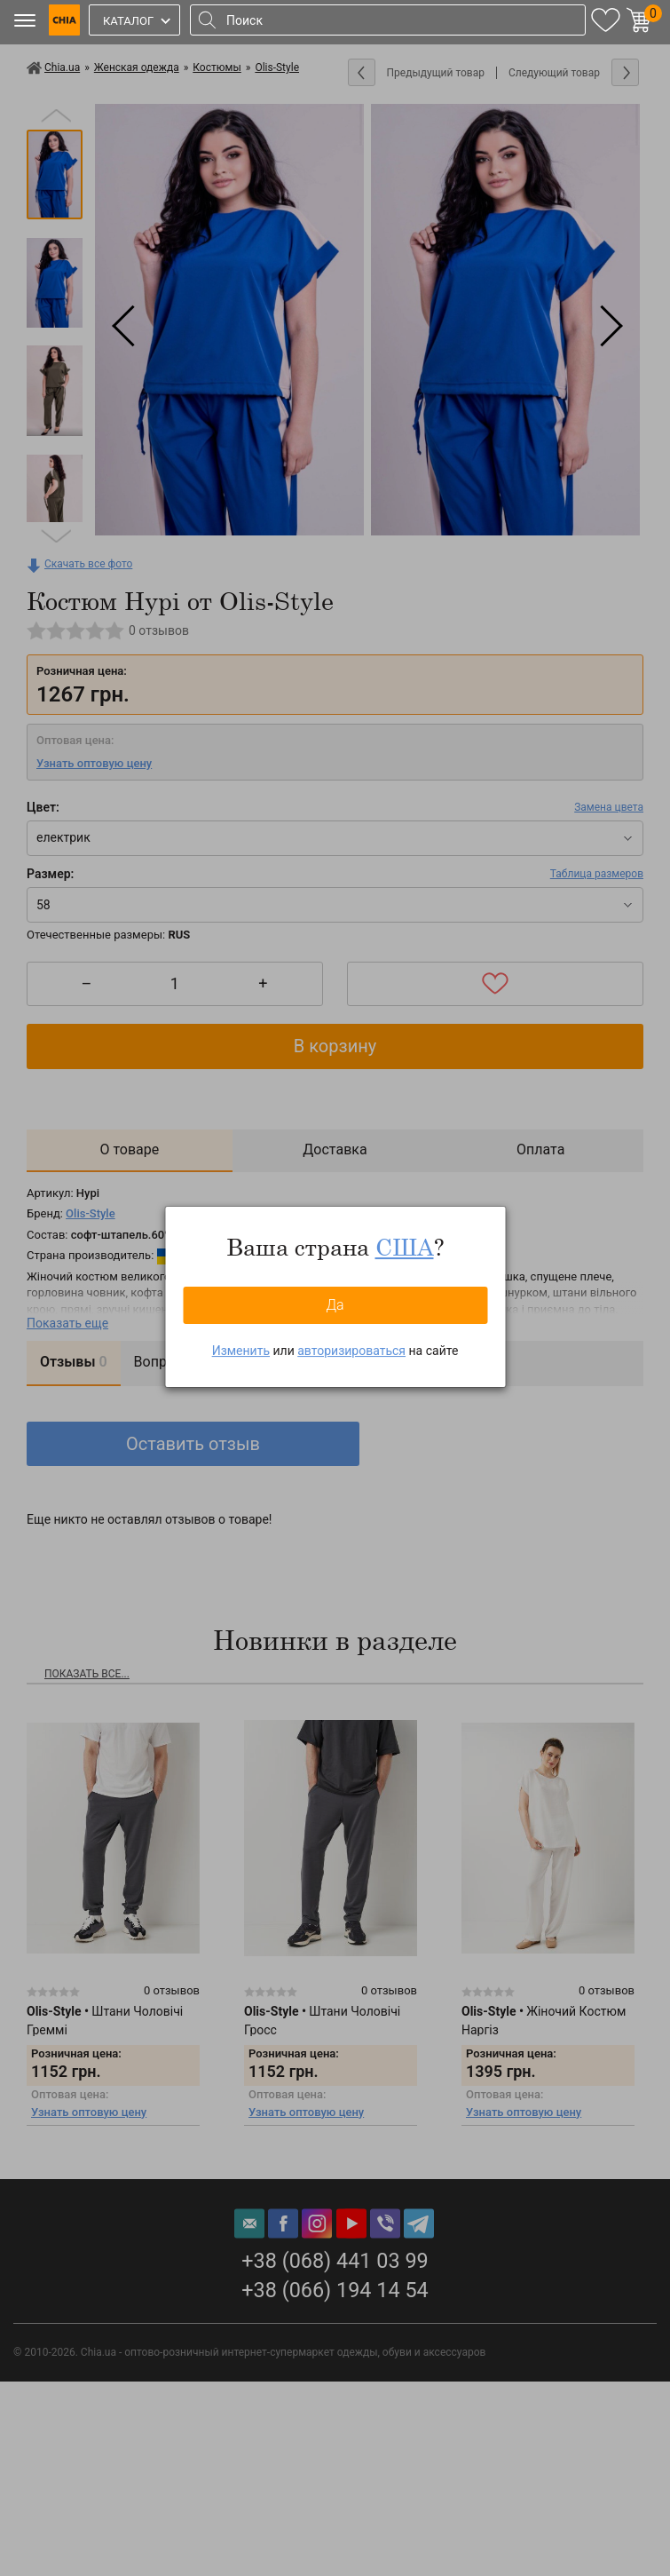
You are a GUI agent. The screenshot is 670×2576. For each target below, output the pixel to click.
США (404, 1247)
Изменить (241, 1350)
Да (334, 1304)
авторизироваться (351, 1350)
